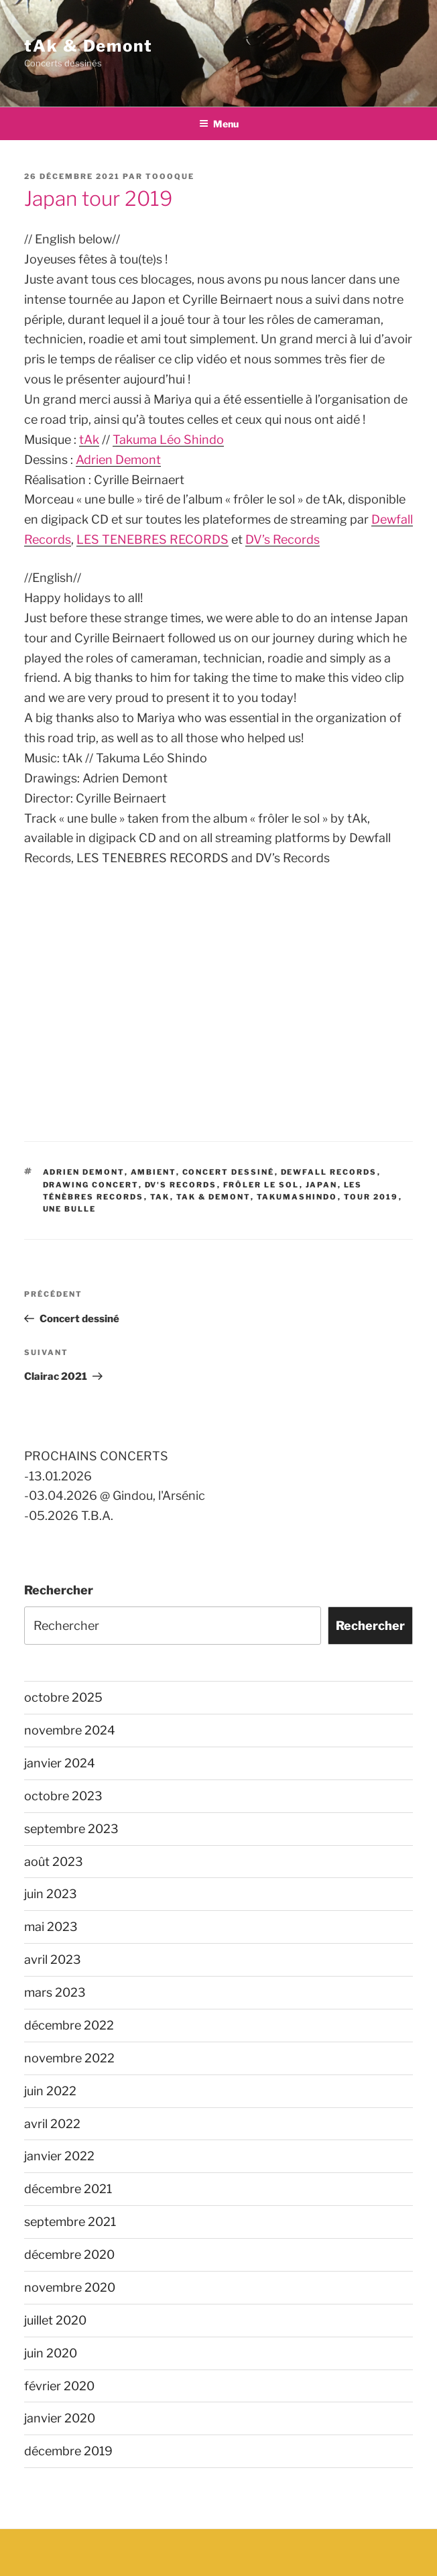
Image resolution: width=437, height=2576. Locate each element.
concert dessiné (228, 1172)
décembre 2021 (68, 2189)
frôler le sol (261, 1184)
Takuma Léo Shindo (168, 439)
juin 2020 (50, 2353)
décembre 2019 (68, 2451)
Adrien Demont (118, 460)
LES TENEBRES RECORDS (152, 539)
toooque (169, 176)
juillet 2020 (55, 2320)
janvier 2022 (59, 2156)
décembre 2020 (69, 2254)
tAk (89, 439)
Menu (219, 123)
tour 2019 (371, 1197)
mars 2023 (55, 1992)
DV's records (181, 1184)
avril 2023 (52, 1959)
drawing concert (91, 1184)
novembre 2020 (69, 2287)
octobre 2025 (63, 1697)
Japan (322, 1184)
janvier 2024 (59, 1763)
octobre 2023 (63, 1796)
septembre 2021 (70, 2222)
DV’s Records (282, 539)
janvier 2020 (59, 2418)
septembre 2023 (71, 1829)
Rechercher (58, 1590)
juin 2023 (50, 1894)
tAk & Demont (88, 46)
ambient (153, 1172)
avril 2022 (52, 2124)
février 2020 (59, 2386)
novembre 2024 (69, 1730)
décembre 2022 (69, 2025)
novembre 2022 (69, 2058)
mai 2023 (51, 1927)
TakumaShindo (297, 1197)
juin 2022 (50, 2091)
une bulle (70, 1209)
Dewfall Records (329, 1172)
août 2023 (53, 1862)
